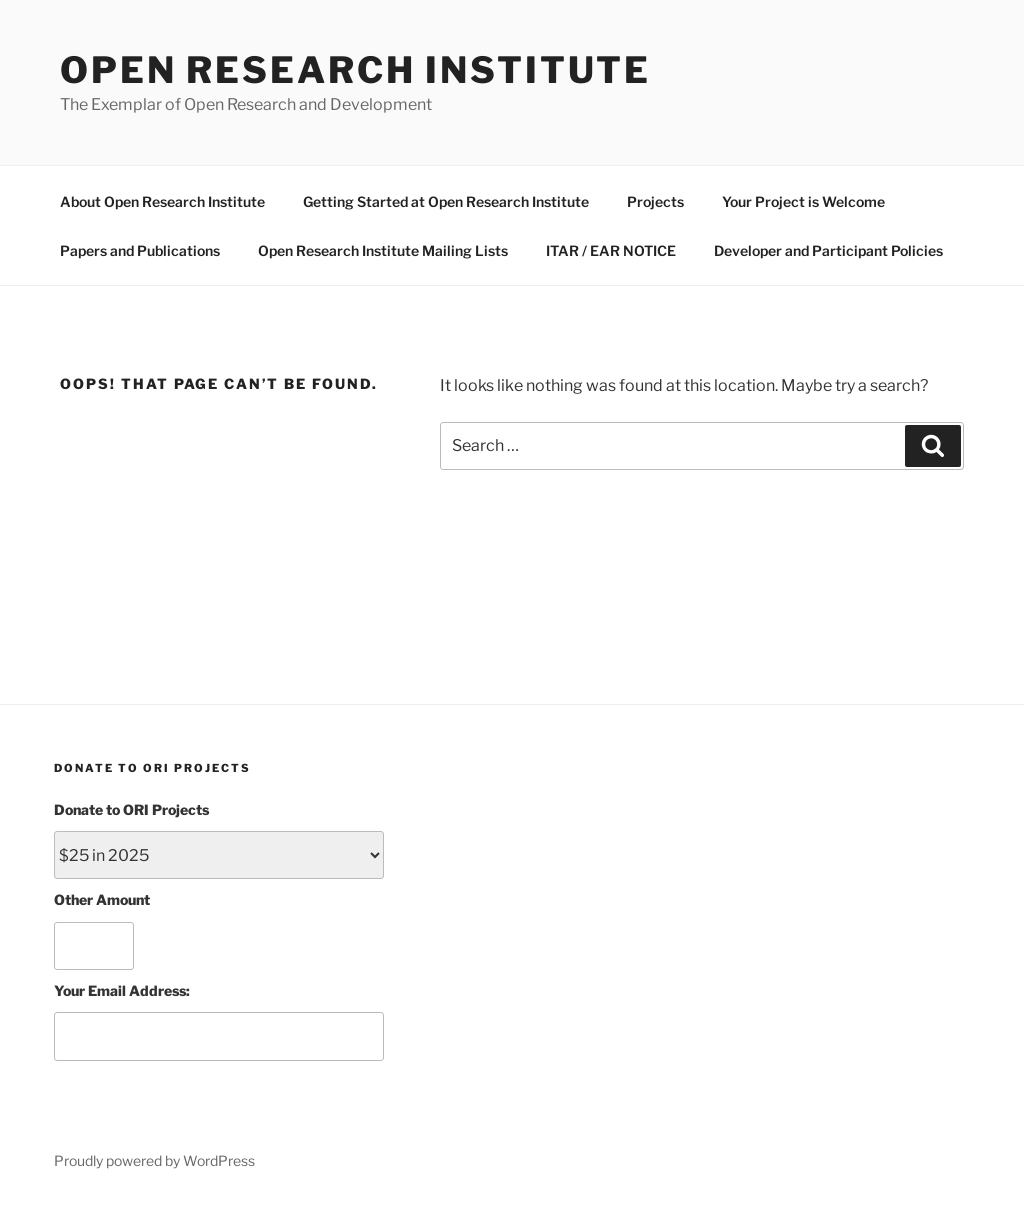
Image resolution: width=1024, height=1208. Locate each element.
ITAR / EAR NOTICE (611, 250)
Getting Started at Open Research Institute (446, 201)
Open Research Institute (355, 70)
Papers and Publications (140, 250)
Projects (655, 201)
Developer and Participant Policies (828, 250)
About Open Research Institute (162, 201)
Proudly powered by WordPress (154, 1160)
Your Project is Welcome (803, 201)
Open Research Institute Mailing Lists (383, 250)
